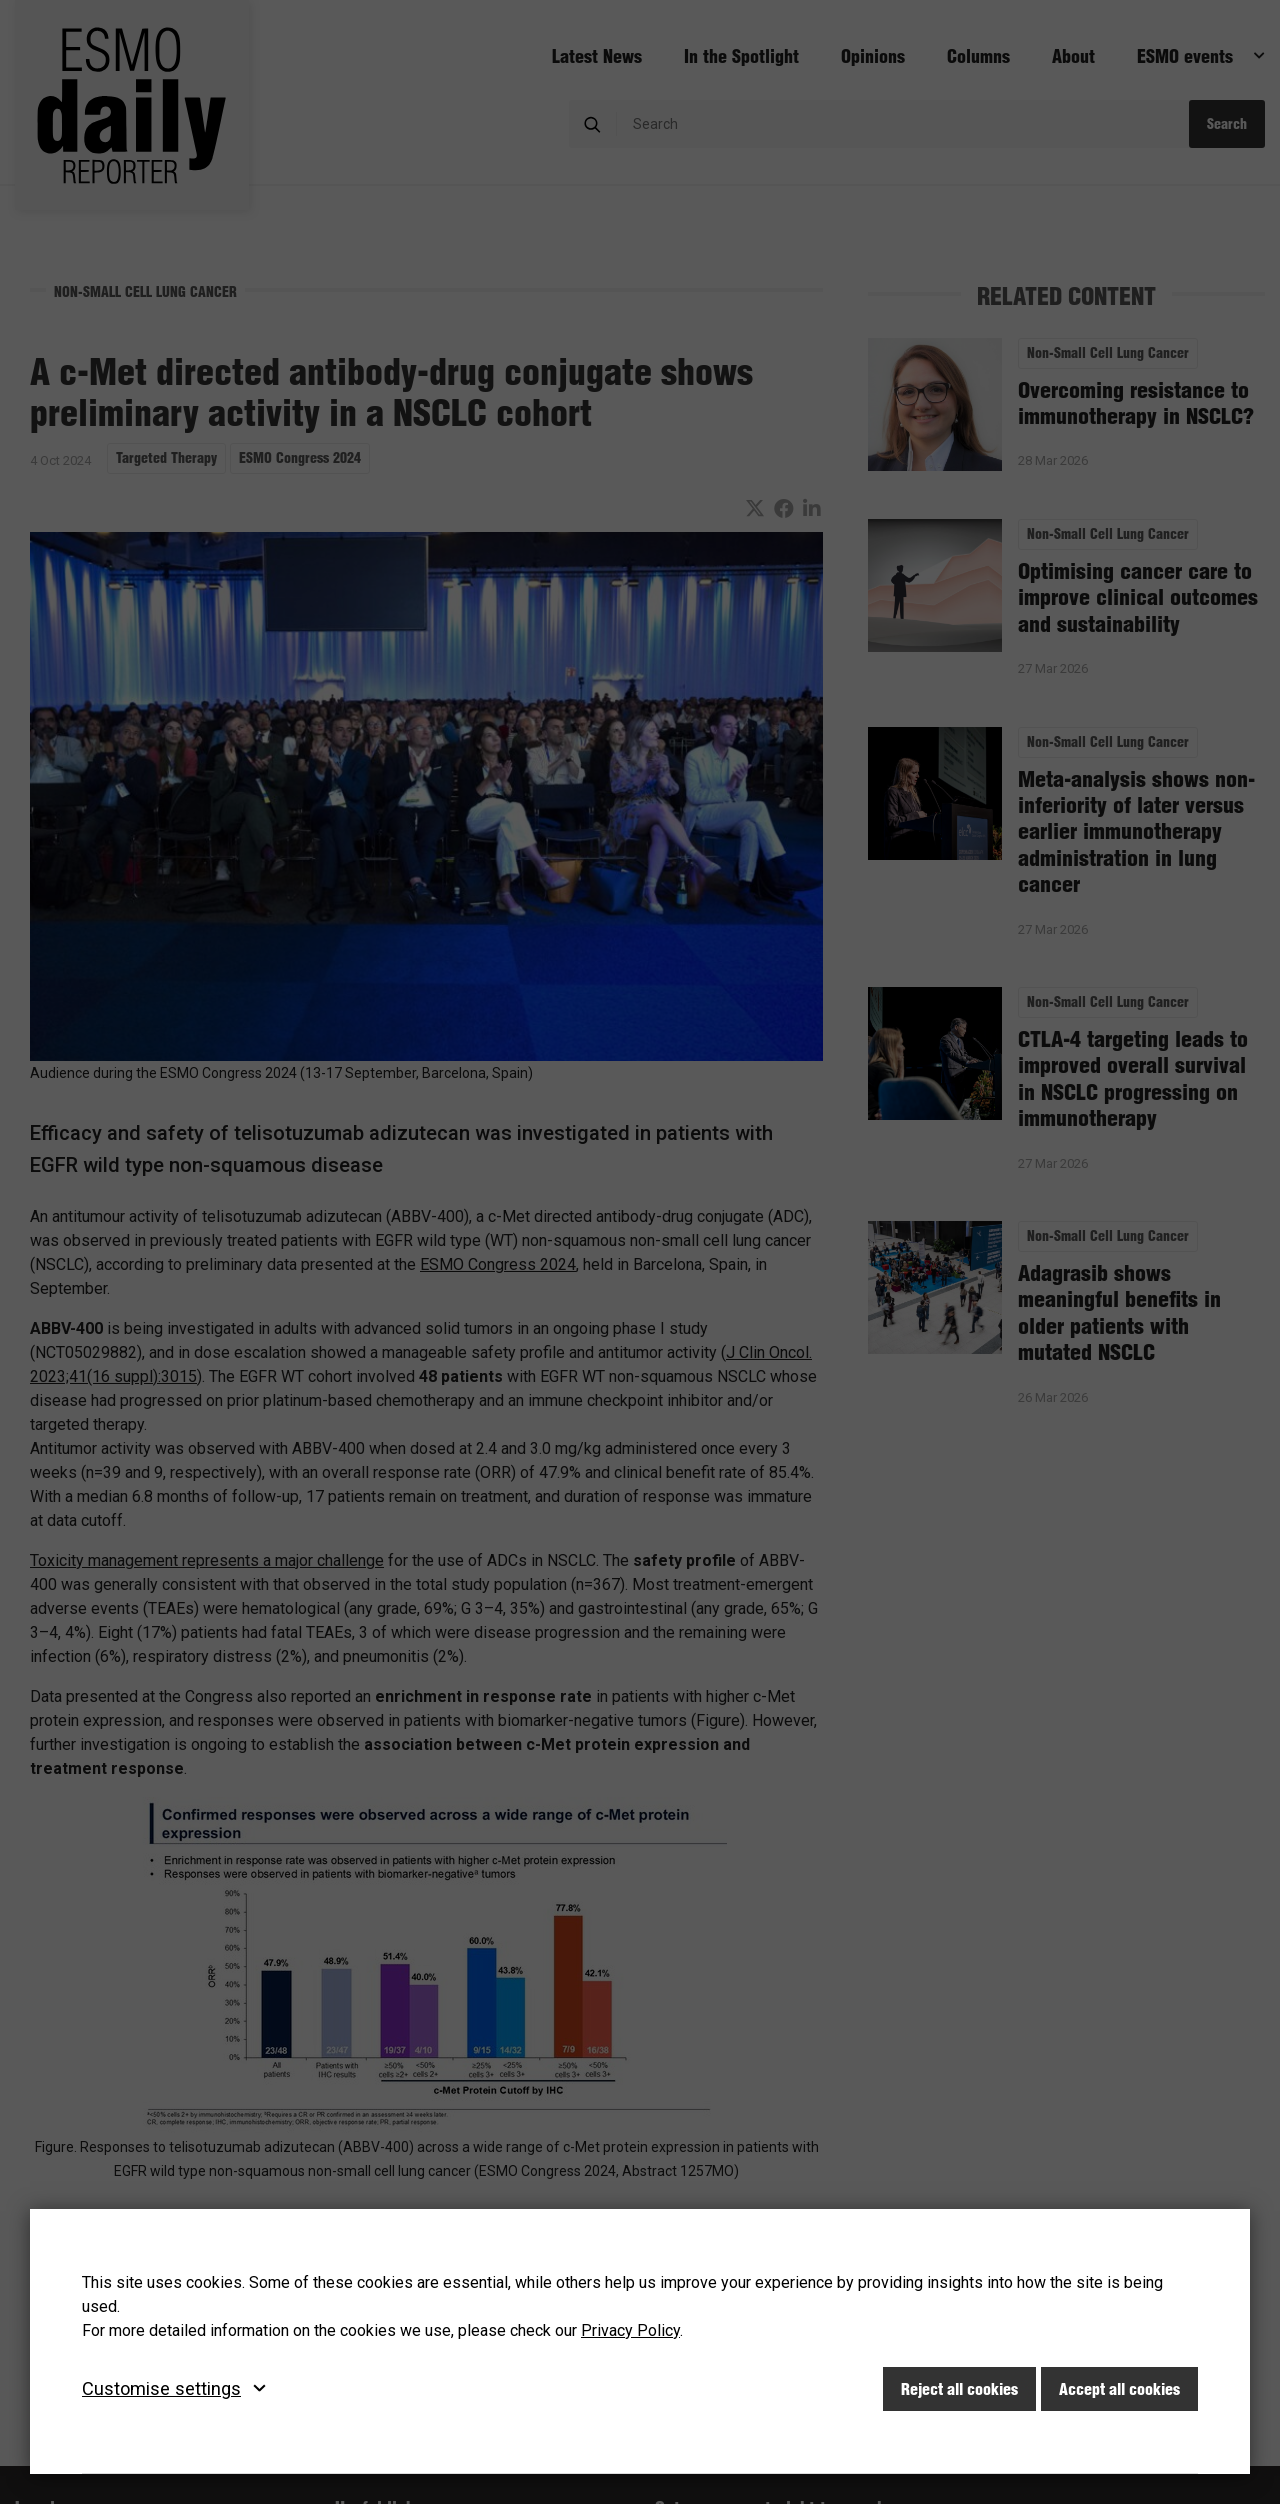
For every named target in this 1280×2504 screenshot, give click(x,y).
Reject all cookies (959, 2389)
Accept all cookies (1119, 2389)
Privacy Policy (630, 2330)
